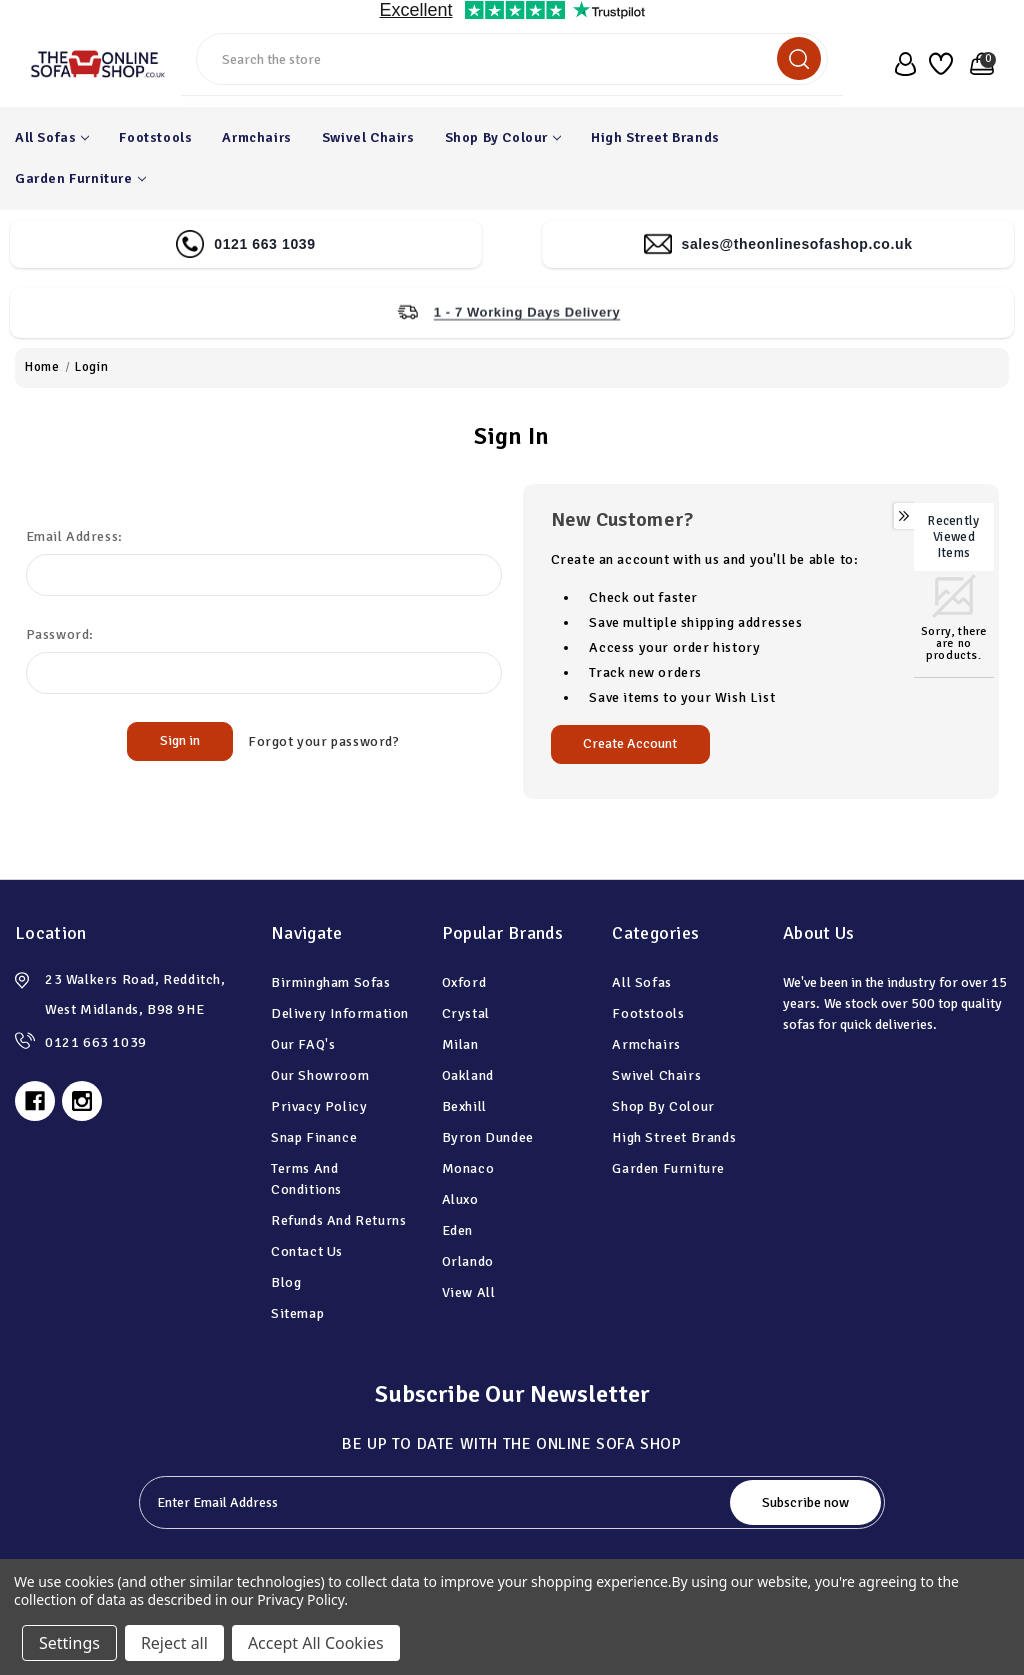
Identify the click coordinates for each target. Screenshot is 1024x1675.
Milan (460, 1044)
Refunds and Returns (338, 1220)
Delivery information (340, 1013)
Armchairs (256, 137)
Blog (286, 1282)
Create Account (630, 743)
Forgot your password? (324, 741)
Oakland (468, 1075)
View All (469, 1292)
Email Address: (74, 536)
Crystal (466, 1013)
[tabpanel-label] (436, 1502)
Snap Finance (314, 1137)
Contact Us (307, 1251)
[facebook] (35, 1101)
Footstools (155, 137)
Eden (457, 1230)
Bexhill (464, 1106)
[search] (799, 58)
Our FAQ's (303, 1044)
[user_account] (901, 64)
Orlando (468, 1261)
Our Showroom (320, 1075)
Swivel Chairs (368, 137)
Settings (69, 1643)
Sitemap (297, 1313)
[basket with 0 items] (978, 64)
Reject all (174, 1643)
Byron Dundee (488, 1137)
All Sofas (52, 137)
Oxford (464, 982)
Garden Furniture (80, 178)
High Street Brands (655, 137)
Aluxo (460, 1199)
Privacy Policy (319, 1106)
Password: (60, 634)
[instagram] (82, 1101)
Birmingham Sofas (331, 982)
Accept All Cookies (316, 1643)
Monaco (468, 1168)
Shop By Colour (503, 137)
